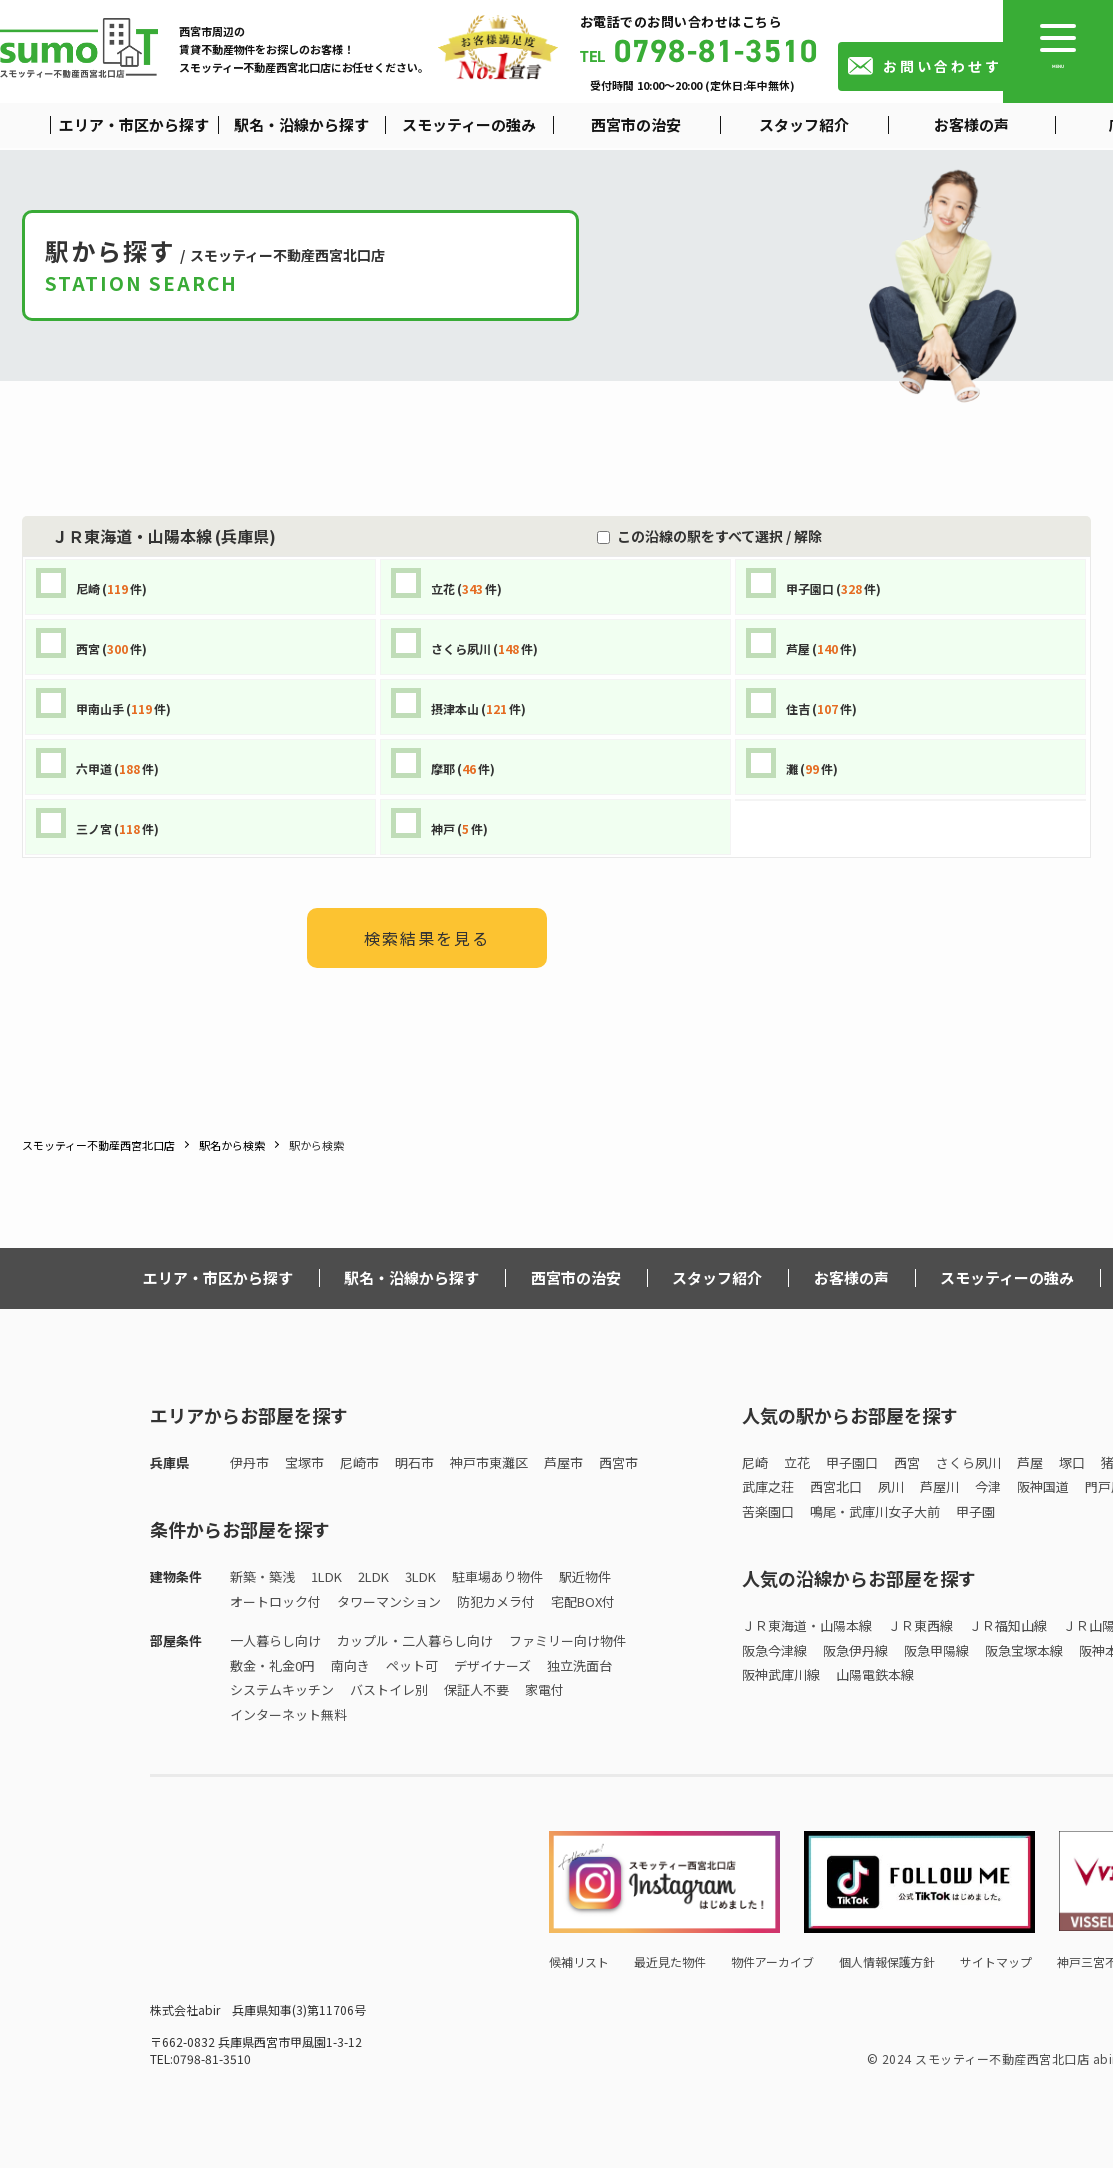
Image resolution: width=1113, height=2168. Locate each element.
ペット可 (412, 1665)
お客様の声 (851, 1277)
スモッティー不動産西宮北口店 (98, 1145)
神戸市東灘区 (489, 1462)
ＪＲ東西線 (920, 1625)
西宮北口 (836, 1486)
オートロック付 (275, 1601)
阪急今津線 (774, 1650)
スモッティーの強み (1007, 1277)
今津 (988, 1486)
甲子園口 (852, 1462)
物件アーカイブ (772, 1961)
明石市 (414, 1462)
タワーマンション (389, 1601)
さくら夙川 (968, 1462)
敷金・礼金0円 (272, 1665)
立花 (797, 1462)
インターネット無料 (288, 1714)
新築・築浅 (262, 1576)
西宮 (907, 1462)
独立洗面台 (579, 1665)
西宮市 (618, 1462)
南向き (350, 1665)
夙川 (891, 1486)
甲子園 (975, 1511)
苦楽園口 (768, 1511)
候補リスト (579, 1961)
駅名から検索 (232, 1145)
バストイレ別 (389, 1689)
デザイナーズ (492, 1665)
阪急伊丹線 (855, 1650)
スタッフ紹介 (717, 1277)
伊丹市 (249, 1462)
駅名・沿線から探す (411, 1277)
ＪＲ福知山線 (1008, 1625)
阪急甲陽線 (936, 1650)
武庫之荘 (768, 1486)
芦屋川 (939, 1486)
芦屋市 (563, 1462)
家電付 (544, 1689)
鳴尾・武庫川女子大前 (875, 1511)
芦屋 (1030, 1462)
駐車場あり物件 (497, 1576)
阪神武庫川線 (781, 1674)
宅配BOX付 (583, 1601)
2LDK (373, 1576)
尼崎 (755, 1462)
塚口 (1072, 1462)
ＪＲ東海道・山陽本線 (807, 1625)
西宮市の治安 (576, 1277)
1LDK (326, 1576)
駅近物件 (585, 1576)
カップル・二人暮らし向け (415, 1640)
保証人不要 (476, 1689)
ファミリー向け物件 (567, 1640)
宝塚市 (304, 1462)
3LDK (420, 1576)
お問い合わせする (951, 66)
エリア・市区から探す (218, 1277)
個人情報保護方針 (887, 1961)
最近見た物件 (670, 1961)
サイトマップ (996, 1961)
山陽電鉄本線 (875, 1674)
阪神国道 (1043, 1486)
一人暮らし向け (275, 1640)
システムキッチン (282, 1689)
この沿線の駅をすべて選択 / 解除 (716, 536)
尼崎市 (359, 1462)
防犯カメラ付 (496, 1601)
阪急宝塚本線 (1024, 1650)
